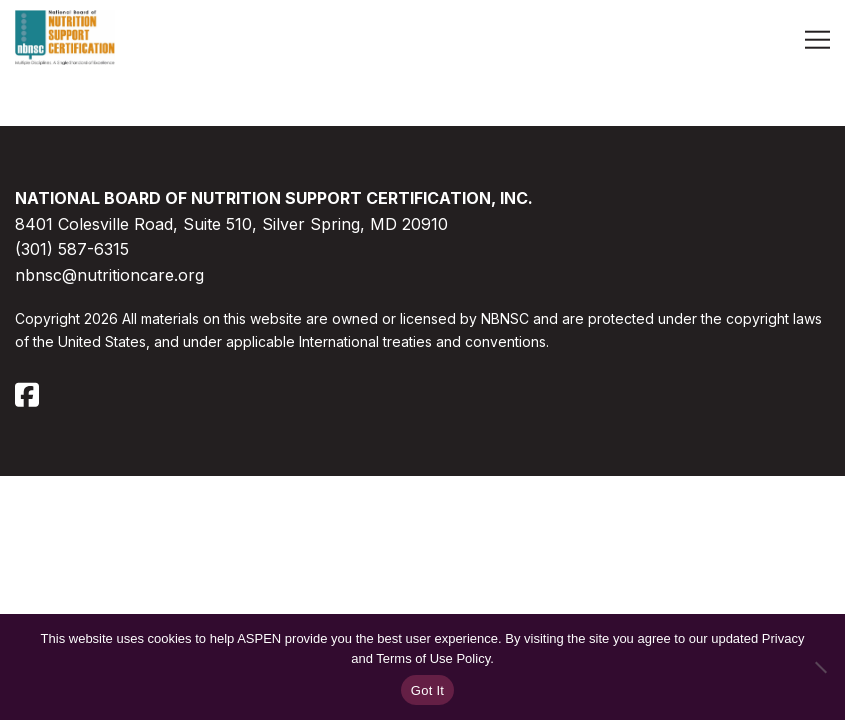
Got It (427, 690)
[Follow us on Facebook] (27, 402)
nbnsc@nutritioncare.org (109, 275)
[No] (820, 667)
